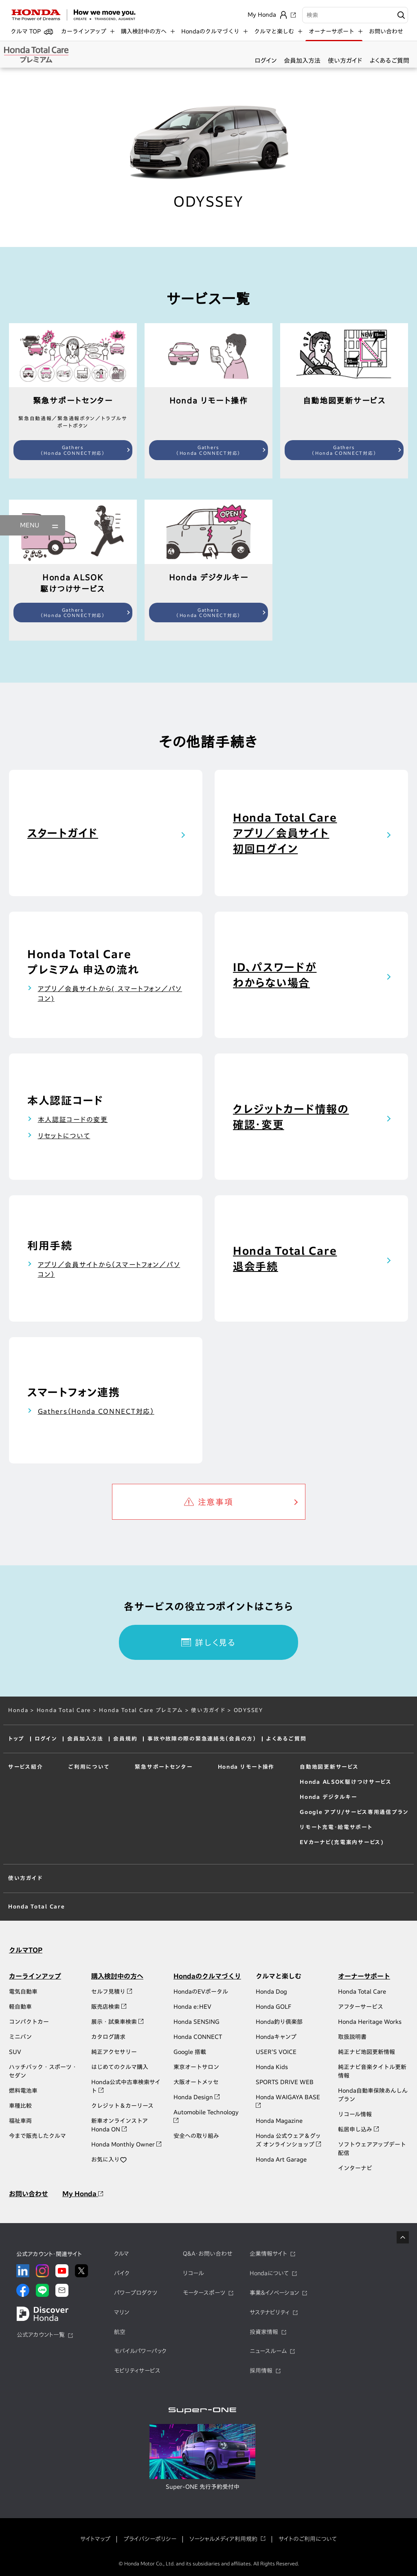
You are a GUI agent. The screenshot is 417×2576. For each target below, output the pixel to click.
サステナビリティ (270, 2312)
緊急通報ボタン (153, 1793)
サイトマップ (95, 2539)
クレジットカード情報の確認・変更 (291, 1117)
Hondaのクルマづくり (207, 1976)
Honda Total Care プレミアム (141, 1710)
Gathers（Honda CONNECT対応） (73, 450)
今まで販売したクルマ (37, 2136)
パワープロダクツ (135, 2293)
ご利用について (88, 1766)
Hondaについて (269, 2273)
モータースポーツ (204, 2293)
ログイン (266, 60)
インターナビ (355, 2168)
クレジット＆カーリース (122, 2106)
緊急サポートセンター (162, 1766)
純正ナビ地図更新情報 (366, 2052)
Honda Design (196, 2097)
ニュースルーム (268, 2351)
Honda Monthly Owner (126, 2144)
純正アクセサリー (114, 2052)
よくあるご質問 (389, 60)
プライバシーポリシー (149, 2539)
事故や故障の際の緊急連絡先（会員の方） (202, 1738)
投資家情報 (264, 2332)
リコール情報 (355, 2114)
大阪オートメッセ (196, 2082)
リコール (193, 2273)
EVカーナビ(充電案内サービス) (342, 1842)
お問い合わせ (386, 31)
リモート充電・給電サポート (336, 1827)
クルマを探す (235, 1806)
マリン (121, 2312)
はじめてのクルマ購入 (119, 2067)
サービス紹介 (25, 1766)
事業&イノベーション (274, 2293)
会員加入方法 (302, 60)
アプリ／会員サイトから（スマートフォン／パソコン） (109, 1269)
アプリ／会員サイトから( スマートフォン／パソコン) (110, 993)
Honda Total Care (64, 1710)
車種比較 (20, 2106)
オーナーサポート (364, 1976)
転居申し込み (358, 2129)
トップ (16, 1738)
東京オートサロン (196, 2067)
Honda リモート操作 (247, 1766)
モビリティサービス (137, 2370)
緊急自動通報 (151, 1780)
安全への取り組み (196, 2136)
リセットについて (64, 1136)
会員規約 (125, 1738)
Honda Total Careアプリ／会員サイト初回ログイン (285, 833)
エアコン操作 (236, 1780)
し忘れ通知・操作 (241, 1793)
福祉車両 (20, 2121)
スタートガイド (62, 833)
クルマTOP (25, 1950)
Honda (18, 1710)
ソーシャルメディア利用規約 (223, 2539)
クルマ (121, 2253)
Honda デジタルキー (328, 1797)
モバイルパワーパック (140, 2351)
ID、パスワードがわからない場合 (274, 975)
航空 (119, 2332)
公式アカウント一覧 (41, 2335)
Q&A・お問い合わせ (208, 2253)
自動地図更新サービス (329, 1766)
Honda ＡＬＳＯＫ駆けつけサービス (346, 1782)
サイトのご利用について (308, 2539)
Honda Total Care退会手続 (285, 1258)
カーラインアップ (35, 1976)
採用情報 (261, 2370)
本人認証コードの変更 (73, 1119)
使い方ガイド (345, 60)
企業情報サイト (268, 2253)
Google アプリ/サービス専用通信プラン (354, 1812)
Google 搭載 (189, 2052)
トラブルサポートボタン (163, 1806)
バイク (121, 2273)
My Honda (82, 2193)
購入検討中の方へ (117, 1976)
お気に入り (109, 2159)
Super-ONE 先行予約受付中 (202, 2487)
